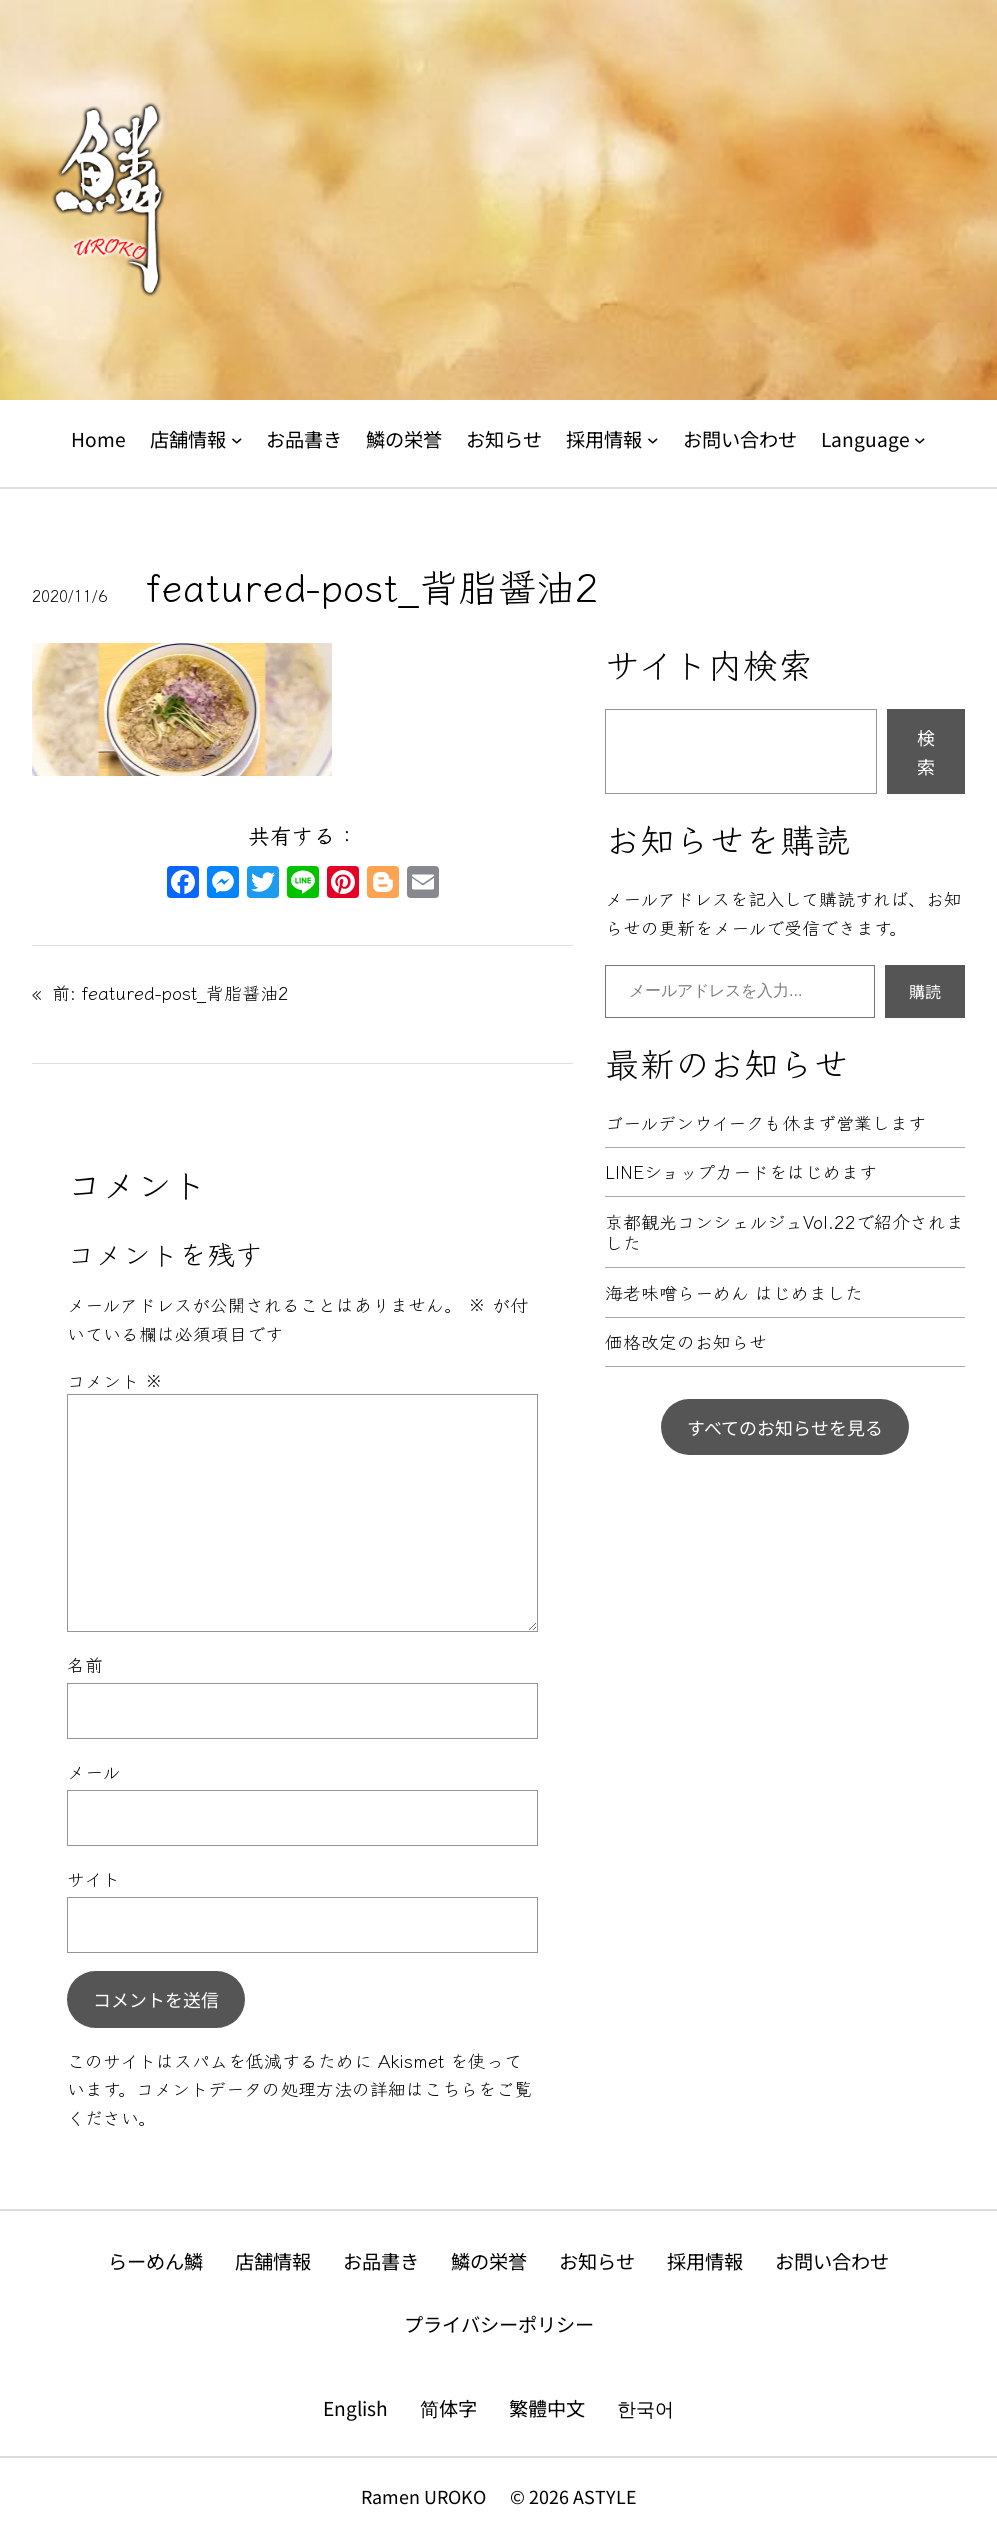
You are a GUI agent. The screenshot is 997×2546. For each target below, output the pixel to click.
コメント (115, 1380)
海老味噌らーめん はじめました (734, 1293)
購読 (925, 991)
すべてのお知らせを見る (785, 1427)
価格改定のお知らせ (686, 1342)
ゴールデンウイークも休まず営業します (765, 1123)
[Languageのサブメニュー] (920, 440)
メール (93, 1771)
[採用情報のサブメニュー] (653, 440)
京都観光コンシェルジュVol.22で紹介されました (784, 1232)
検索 (926, 751)
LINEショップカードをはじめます (741, 1172)
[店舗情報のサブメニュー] (237, 440)
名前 (85, 1664)
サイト (93, 1878)
